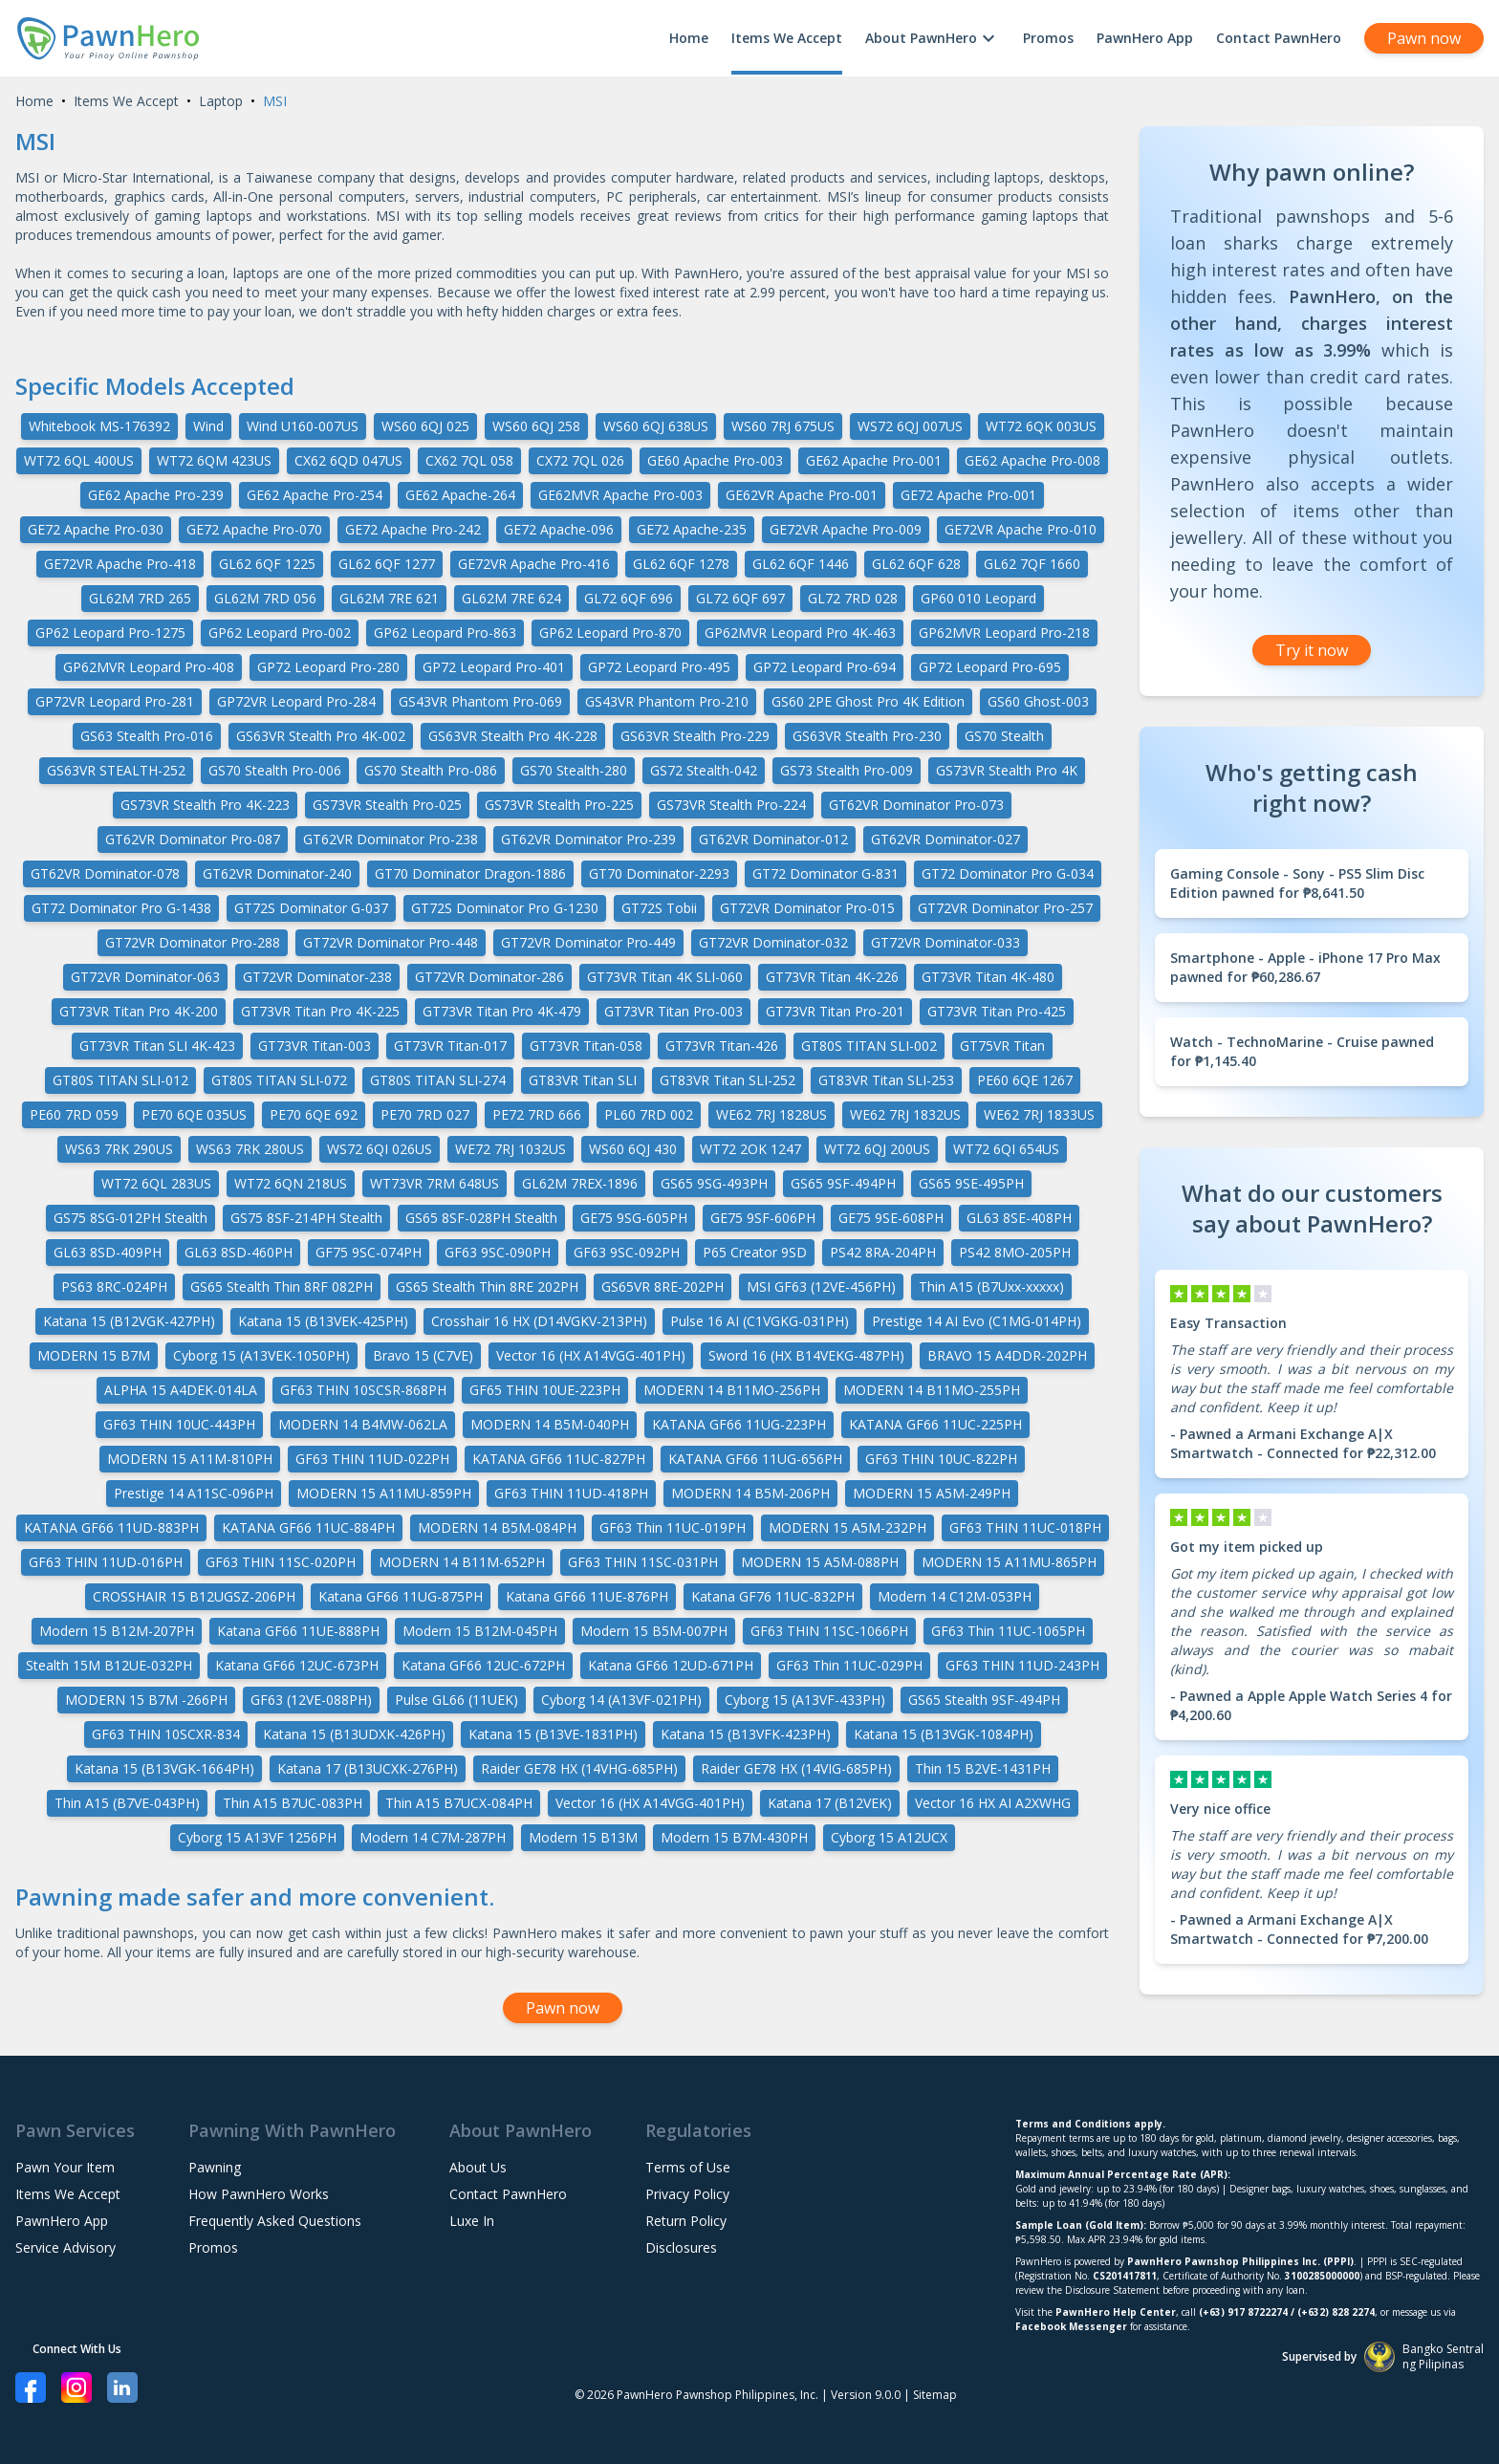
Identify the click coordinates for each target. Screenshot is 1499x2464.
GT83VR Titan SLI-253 (886, 1080)
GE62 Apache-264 (460, 495)
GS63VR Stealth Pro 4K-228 (512, 736)
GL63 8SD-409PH (108, 1252)
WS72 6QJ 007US (910, 426)
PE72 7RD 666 (536, 1114)
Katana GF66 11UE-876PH (587, 1596)
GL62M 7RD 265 (140, 598)
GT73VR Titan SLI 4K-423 (157, 1045)
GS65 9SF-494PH (843, 1183)
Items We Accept (786, 38)
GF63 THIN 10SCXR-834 (166, 1734)
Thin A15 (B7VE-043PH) (127, 1803)
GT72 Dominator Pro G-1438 (121, 908)
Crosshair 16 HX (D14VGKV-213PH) (539, 1321)
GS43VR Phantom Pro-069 (480, 701)
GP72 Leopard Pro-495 (659, 667)
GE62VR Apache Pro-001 (802, 495)
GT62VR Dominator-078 (105, 873)
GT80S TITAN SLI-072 (279, 1080)
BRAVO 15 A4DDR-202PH (1007, 1355)
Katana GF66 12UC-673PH (297, 1665)
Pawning (214, 2167)
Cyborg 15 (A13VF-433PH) (805, 1699)
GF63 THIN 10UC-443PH (179, 1424)
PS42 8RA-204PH (883, 1252)
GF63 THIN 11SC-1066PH (829, 1631)
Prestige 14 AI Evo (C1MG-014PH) (976, 1321)
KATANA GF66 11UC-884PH (308, 1527)
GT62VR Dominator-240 (277, 873)
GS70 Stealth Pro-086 (430, 770)
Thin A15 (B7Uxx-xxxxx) (991, 1286)
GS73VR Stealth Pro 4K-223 (205, 805)
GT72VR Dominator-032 (773, 942)
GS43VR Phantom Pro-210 (667, 701)
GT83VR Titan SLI (583, 1080)
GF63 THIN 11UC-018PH (1025, 1527)
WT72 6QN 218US (290, 1183)
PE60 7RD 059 (74, 1114)
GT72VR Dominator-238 (317, 977)
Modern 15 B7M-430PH (734, 1837)
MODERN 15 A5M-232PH (847, 1527)
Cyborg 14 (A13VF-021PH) (621, 1699)
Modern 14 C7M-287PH (432, 1837)
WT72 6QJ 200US (877, 1149)
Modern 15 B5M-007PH (654, 1631)
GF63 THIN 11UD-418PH (571, 1493)
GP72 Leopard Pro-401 (494, 667)
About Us (478, 2167)
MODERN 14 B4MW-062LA (362, 1424)
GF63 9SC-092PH (627, 1252)
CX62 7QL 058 (469, 460)
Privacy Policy (687, 2194)
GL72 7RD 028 (853, 598)
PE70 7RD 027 (424, 1114)
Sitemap (935, 2395)
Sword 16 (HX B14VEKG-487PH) (806, 1355)
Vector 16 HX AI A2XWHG (993, 1803)
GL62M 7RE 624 (511, 598)
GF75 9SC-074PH (368, 1252)
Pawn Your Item (65, 2167)
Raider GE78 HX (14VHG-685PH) (579, 1768)
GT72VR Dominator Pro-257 (1005, 908)
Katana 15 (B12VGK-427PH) (129, 1321)
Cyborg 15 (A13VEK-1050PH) (261, 1355)
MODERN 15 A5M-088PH (820, 1562)
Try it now (1311, 650)
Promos (1048, 38)
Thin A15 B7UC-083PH (292, 1803)
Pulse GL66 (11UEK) (456, 1699)
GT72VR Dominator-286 (489, 977)
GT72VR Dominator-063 (145, 977)
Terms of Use (687, 2167)
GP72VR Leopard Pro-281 (114, 701)
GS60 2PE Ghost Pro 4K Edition (868, 701)
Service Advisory (65, 2247)
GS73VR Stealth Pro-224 (731, 805)
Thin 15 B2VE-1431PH (983, 1768)
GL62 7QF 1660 (1032, 564)
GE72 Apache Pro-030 (95, 529)
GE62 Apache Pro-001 (874, 460)
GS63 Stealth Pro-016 (146, 736)
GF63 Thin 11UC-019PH (672, 1527)
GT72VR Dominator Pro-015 (807, 908)
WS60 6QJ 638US (655, 426)
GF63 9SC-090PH (498, 1252)
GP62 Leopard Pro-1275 (110, 632)
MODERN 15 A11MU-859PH (383, 1493)
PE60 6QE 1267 (1025, 1080)
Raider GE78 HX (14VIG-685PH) (796, 1768)
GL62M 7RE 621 (389, 598)
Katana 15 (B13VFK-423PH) (746, 1734)
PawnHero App (1145, 38)
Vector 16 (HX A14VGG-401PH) (590, 1355)
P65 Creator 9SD (755, 1252)
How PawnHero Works (258, 2194)
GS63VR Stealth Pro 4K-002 (320, 736)
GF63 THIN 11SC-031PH (643, 1562)
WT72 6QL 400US (79, 460)
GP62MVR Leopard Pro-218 (1004, 632)
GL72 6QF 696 (628, 598)
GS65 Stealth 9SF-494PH (984, 1699)
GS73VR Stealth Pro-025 (387, 805)
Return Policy (686, 2221)
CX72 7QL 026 (580, 460)
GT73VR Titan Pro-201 (835, 1011)
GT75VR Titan (1002, 1045)
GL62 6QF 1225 (267, 564)
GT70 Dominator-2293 (659, 873)
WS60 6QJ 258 (536, 426)
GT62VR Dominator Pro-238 (390, 839)
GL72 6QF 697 (740, 598)
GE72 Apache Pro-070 (254, 529)
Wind (208, 426)
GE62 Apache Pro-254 (314, 495)
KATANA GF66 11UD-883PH (111, 1527)
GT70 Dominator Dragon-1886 (470, 873)
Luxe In (471, 2221)
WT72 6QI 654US (1006, 1149)
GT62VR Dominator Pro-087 (192, 839)
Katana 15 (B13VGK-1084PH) (943, 1734)
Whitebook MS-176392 (99, 426)
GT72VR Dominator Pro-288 (192, 942)
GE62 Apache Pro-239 (156, 495)
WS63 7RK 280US (250, 1149)
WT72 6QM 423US (214, 460)
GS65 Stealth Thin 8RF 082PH (281, 1286)
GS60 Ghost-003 (1038, 701)
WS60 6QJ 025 (425, 426)
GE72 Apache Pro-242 (413, 529)
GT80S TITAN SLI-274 (438, 1080)
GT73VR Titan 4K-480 (988, 977)
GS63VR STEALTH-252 (116, 770)
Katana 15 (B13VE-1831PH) (553, 1734)
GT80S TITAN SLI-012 (120, 1080)
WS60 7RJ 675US (783, 426)
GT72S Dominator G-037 (311, 908)
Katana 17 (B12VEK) (830, 1803)
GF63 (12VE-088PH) (311, 1699)
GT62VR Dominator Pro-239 (588, 839)
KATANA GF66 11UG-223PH (739, 1424)
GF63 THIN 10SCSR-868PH (363, 1390)
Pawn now (1424, 38)
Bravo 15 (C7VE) (423, 1355)
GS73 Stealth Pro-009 (846, 770)
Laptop (221, 101)
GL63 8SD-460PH (239, 1252)
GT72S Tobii (659, 908)
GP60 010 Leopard (978, 598)
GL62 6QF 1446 (800, 564)
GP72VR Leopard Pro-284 (296, 701)
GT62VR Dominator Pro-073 (916, 805)
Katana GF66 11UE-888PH (298, 1631)
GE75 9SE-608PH (891, 1218)
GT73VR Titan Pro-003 (673, 1011)
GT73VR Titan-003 (314, 1045)
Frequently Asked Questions (274, 2221)
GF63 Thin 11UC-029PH (849, 1665)
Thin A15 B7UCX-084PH (458, 1803)
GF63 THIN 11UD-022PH (372, 1459)
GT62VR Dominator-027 (945, 839)
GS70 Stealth (1004, 736)
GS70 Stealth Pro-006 (274, 770)
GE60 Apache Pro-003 (715, 460)
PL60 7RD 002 (648, 1114)
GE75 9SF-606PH (762, 1218)
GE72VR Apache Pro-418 (120, 564)
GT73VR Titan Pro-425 (996, 1011)
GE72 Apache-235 (692, 529)
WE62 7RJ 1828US (771, 1114)
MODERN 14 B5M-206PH (750, 1493)
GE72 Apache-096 (559, 529)
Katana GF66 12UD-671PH (670, 1665)
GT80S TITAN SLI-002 (869, 1045)
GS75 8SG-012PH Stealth (130, 1218)
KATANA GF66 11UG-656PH (755, 1459)
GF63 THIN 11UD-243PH (1022, 1665)
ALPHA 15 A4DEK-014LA (180, 1390)
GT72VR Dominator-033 (945, 942)
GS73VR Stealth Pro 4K (1006, 770)
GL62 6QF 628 (916, 564)
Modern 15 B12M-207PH (116, 1631)
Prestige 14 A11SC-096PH (193, 1493)
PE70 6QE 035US (194, 1114)
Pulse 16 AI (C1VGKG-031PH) (759, 1321)
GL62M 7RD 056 (265, 598)
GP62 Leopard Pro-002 (279, 632)
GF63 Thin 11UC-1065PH (1008, 1631)
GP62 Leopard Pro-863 (445, 632)
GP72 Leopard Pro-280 (328, 667)
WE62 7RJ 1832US (905, 1114)
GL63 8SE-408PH (1019, 1218)
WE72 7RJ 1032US (510, 1149)
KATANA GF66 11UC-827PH (558, 1459)
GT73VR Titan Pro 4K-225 (320, 1011)
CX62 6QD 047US (348, 460)
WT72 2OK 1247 (750, 1149)
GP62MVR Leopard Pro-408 (148, 667)
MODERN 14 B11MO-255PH (931, 1390)
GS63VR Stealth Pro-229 (695, 736)
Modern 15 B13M (583, 1837)
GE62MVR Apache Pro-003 (620, 495)
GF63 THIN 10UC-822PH (941, 1459)
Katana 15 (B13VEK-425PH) (323, 1321)
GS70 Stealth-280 (573, 770)
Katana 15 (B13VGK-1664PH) (164, 1768)
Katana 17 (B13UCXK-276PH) (367, 1768)
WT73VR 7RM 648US (434, 1183)
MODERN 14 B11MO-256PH (731, 1390)
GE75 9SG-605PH (633, 1218)
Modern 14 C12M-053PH (955, 1596)
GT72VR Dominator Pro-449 (588, 942)
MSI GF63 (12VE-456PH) (821, 1286)
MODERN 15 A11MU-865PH (1009, 1562)
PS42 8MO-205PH (1015, 1252)
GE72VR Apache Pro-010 (1021, 529)
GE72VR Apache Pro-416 (534, 564)
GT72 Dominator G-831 (825, 873)
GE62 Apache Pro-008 (1032, 460)
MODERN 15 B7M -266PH (146, 1699)
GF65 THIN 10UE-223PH (544, 1390)
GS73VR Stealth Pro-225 (559, 805)
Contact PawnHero (1278, 38)
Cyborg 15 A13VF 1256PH (257, 1837)
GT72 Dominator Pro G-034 (1008, 873)
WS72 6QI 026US (379, 1149)
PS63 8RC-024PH (114, 1286)
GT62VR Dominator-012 (773, 839)
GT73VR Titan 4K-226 (832, 977)
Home (688, 38)
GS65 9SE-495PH (971, 1183)
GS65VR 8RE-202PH (662, 1286)
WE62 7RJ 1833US (1039, 1114)
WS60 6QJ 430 (633, 1149)
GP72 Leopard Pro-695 (990, 667)
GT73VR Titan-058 (586, 1045)
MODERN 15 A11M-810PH (189, 1459)
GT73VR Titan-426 (721, 1045)
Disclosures (681, 2247)
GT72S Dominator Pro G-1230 (504, 908)
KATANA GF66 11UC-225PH (935, 1424)
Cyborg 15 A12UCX (889, 1837)
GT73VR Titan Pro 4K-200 (138, 1011)
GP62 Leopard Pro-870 (610, 632)
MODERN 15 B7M (93, 1355)
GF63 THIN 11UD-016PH (106, 1562)
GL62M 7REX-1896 (580, 1183)
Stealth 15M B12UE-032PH (109, 1665)
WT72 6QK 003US (1041, 426)
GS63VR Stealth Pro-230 (867, 736)
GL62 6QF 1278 (681, 564)
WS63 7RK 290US (119, 1149)
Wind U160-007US (302, 426)
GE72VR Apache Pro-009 (846, 529)
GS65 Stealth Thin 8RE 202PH (487, 1286)
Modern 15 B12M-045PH (479, 1631)
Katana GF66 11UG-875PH (400, 1596)
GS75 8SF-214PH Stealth (306, 1218)
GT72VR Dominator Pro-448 (390, 942)
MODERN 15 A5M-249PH (931, 1493)
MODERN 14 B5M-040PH (549, 1424)
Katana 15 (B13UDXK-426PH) (354, 1734)
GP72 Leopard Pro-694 (824, 667)
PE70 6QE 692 (314, 1114)
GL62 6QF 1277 (386, 564)
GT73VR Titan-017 (450, 1045)
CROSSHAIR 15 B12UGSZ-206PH (194, 1596)
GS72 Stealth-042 (703, 770)
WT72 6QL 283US (156, 1183)
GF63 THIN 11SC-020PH (281, 1562)
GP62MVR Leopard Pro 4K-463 (800, 632)
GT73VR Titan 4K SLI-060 (665, 977)
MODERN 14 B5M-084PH (497, 1527)
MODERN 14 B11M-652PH (462, 1562)
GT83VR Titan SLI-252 (727, 1080)
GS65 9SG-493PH (714, 1183)
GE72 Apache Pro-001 (968, 495)
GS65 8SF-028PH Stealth (481, 1218)
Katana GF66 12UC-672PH (483, 1665)
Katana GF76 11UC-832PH (773, 1596)
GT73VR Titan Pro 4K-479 (502, 1011)
